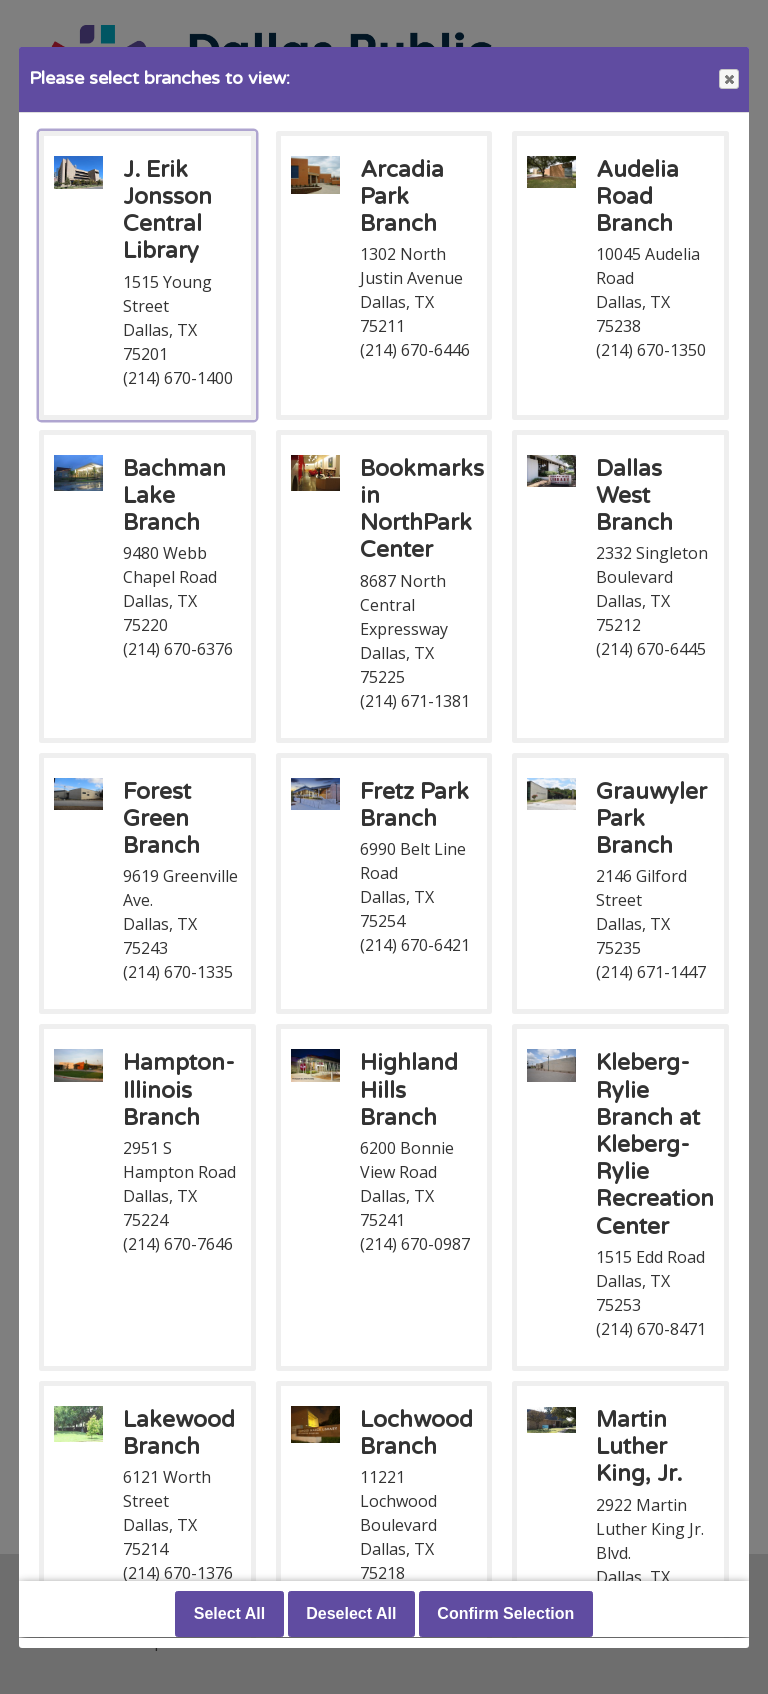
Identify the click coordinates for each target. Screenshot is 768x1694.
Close (728, 79)
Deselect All (351, 1614)
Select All (229, 1614)
